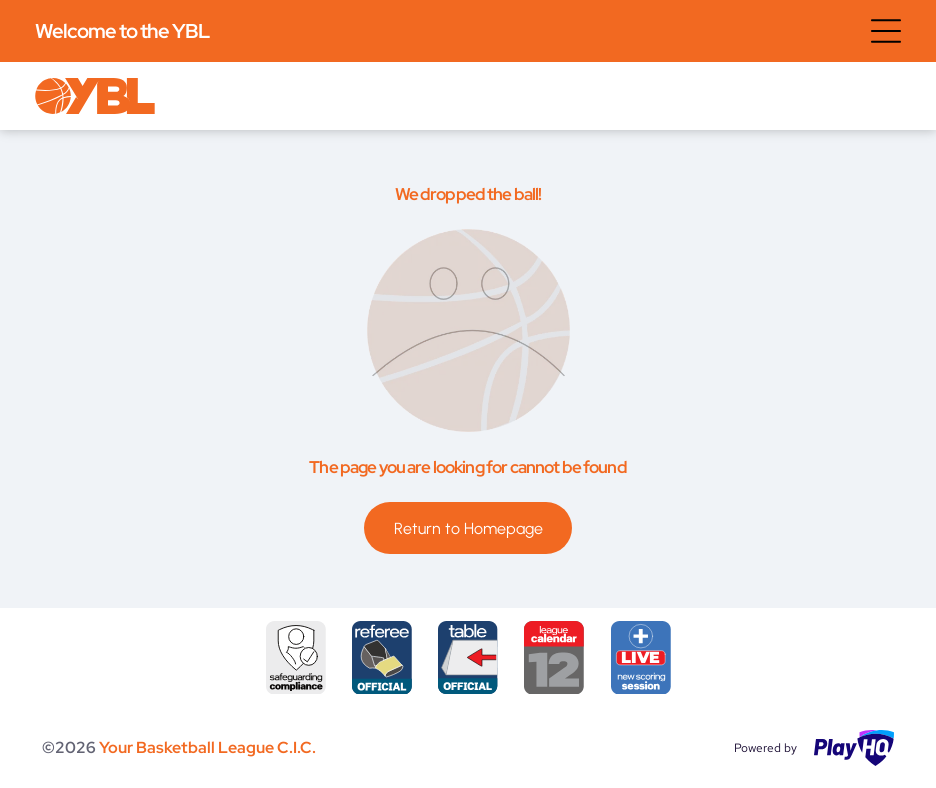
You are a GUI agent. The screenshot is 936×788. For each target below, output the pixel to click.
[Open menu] (886, 31)
